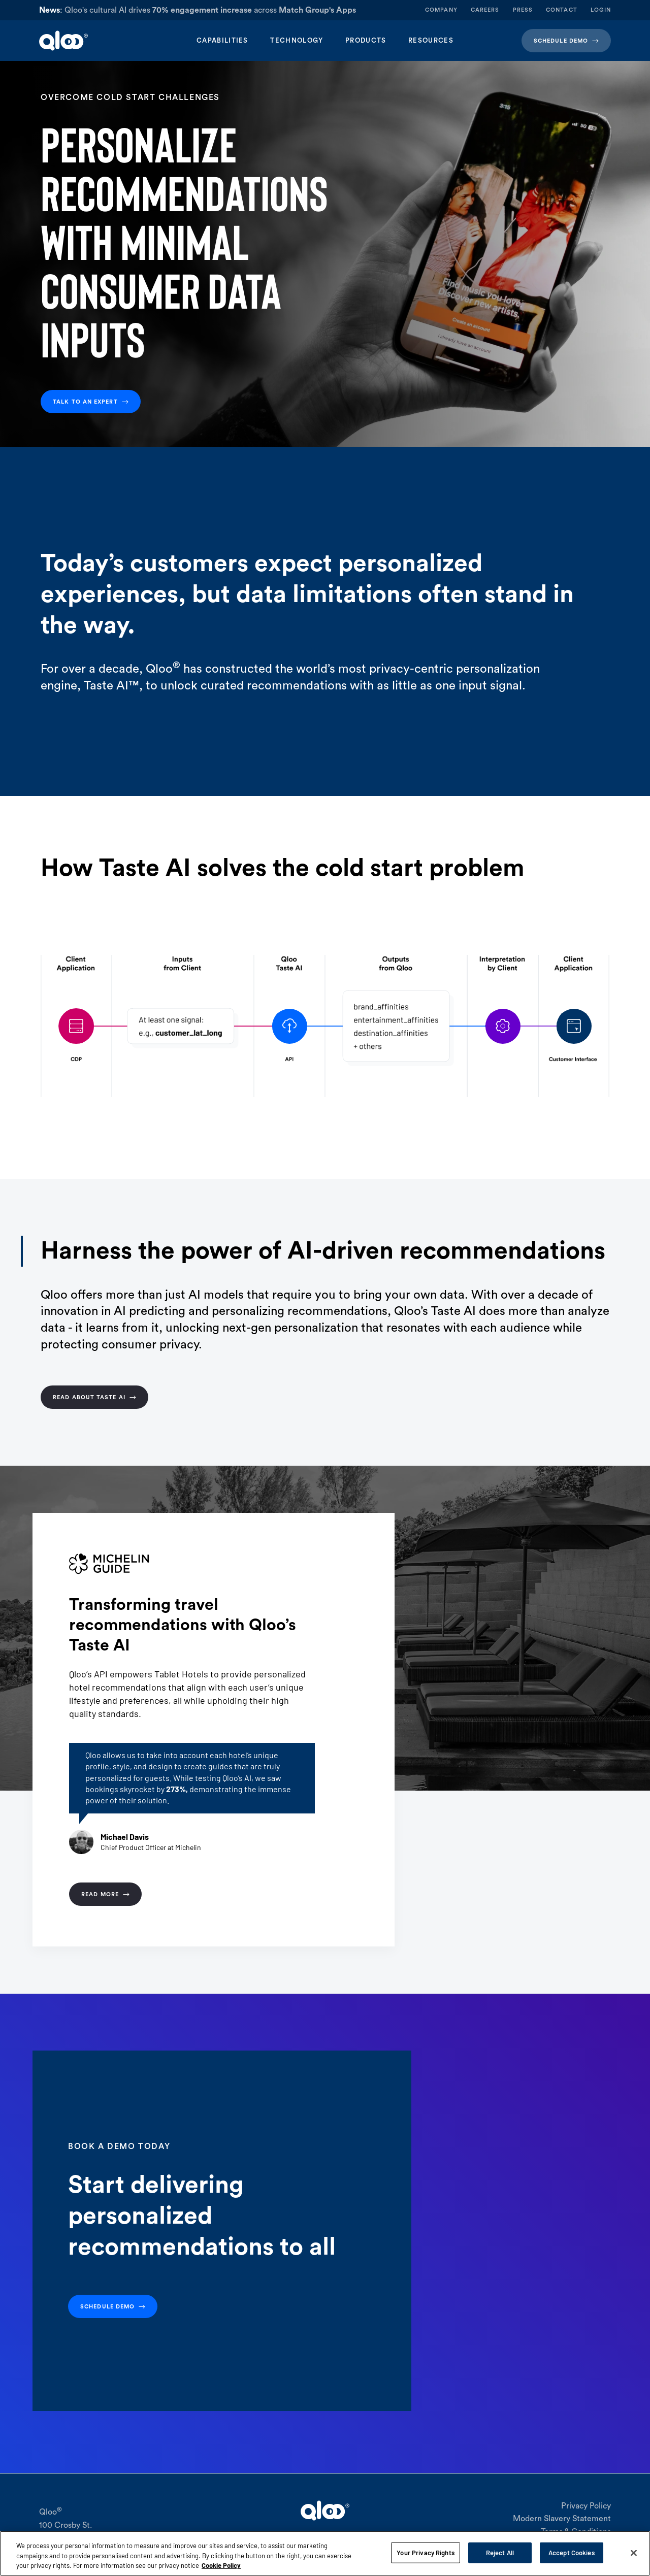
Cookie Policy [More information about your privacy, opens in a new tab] (221, 2565)
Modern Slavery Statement (562, 2519)
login (601, 10)
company (441, 10)
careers (485, 10)
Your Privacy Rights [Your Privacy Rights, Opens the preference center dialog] (425, 2552)
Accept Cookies (571, 2552)
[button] (222, 40)
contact (561, 10)
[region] (325, 2553)
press (523, 10)
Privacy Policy (586, 2506)
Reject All (500, 2552)
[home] (98, 40)
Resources (430, 40)
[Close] (634, 2552)
